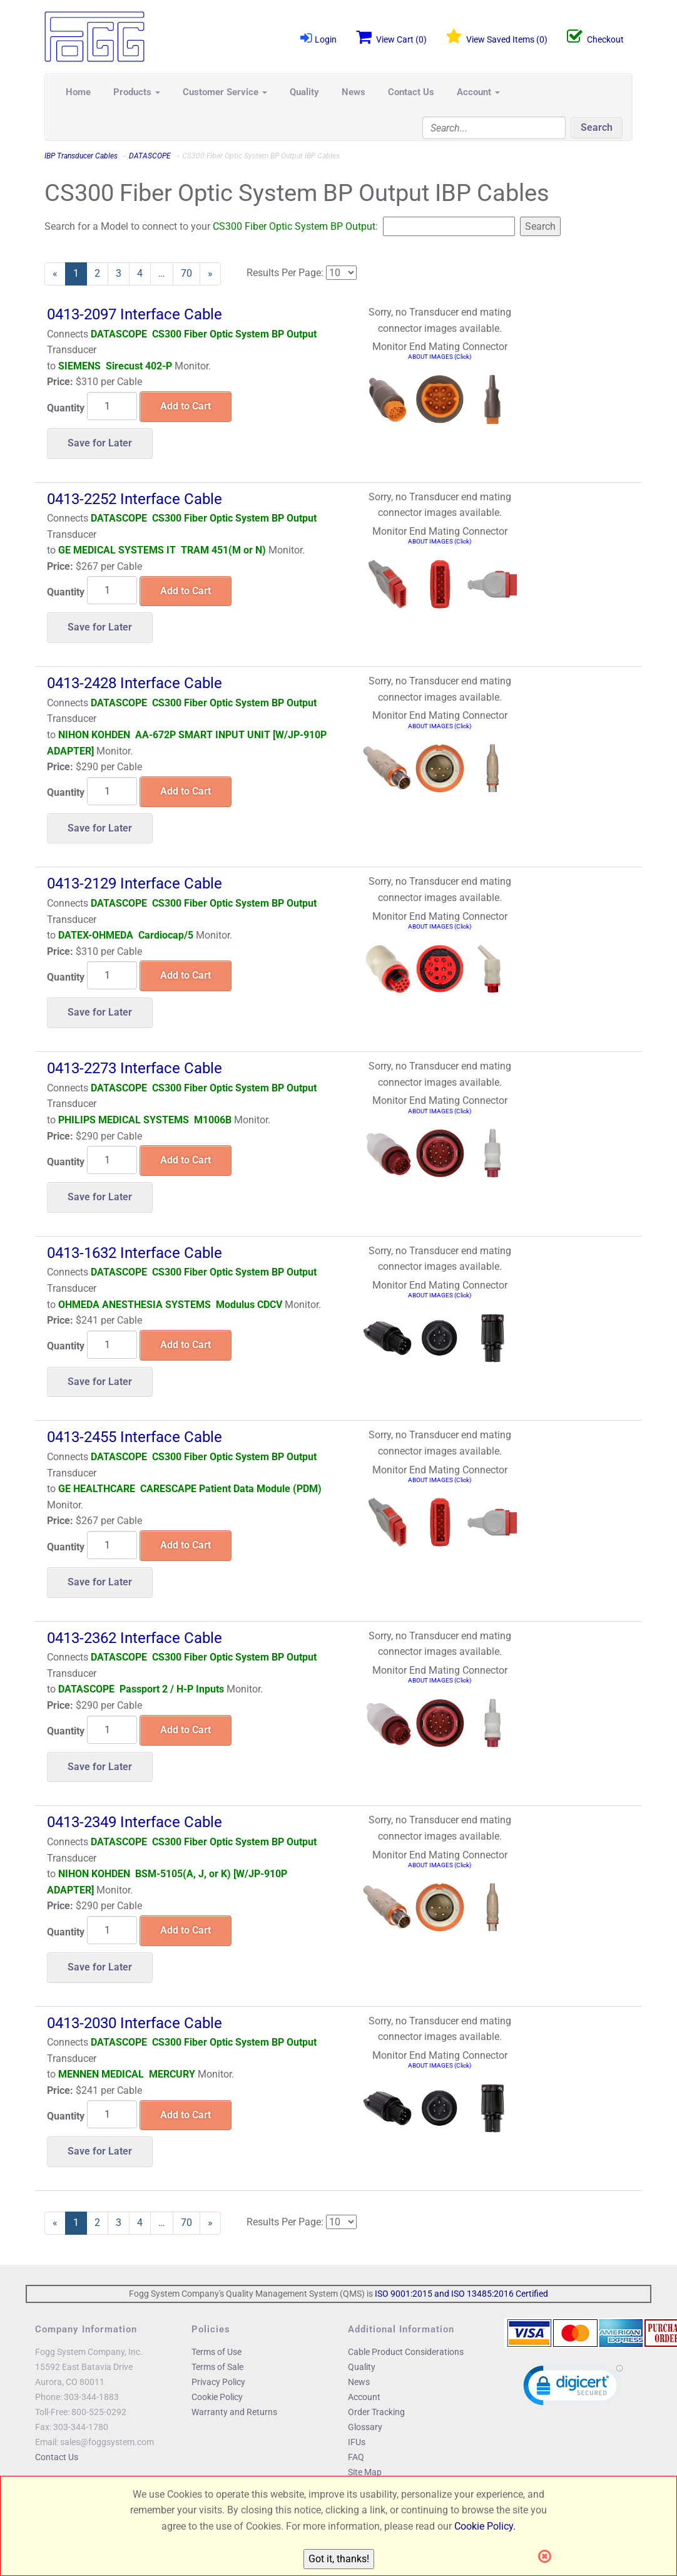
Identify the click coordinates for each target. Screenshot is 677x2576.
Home (78, 92)
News (353, 92)
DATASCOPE (150, 156)
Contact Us (411, 92)
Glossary (365, 2427)
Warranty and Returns (234, 2412)
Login (318, 38)
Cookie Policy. (485, 2526)
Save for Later (100, 443)
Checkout (595, 37)
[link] (573, 2388)
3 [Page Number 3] (123, 273)
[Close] (548, 2556)
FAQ (356, 2457)
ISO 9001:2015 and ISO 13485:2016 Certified (461, 2294)
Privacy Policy (218, 2382)
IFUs (356, 2442)
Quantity (65, 408)
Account (478, 92)
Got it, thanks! (338, 2559)
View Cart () (391, 37)
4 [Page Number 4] (144, 273)
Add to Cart (185, 406)
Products (136, 92)
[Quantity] (112, 406)
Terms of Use (216, 2352)
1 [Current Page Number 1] (80, 276)
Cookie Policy (217, 2397)
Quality (304, 92)
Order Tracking (376, 2412)
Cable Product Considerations (406, 2352)
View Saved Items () (496, 37)
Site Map (365, 2472)
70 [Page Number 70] (190, 273)
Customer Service (225, 92)
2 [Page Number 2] (101, 273)
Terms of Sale (217, 2367)
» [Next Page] (214, 276)
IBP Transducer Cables (81, 156)
